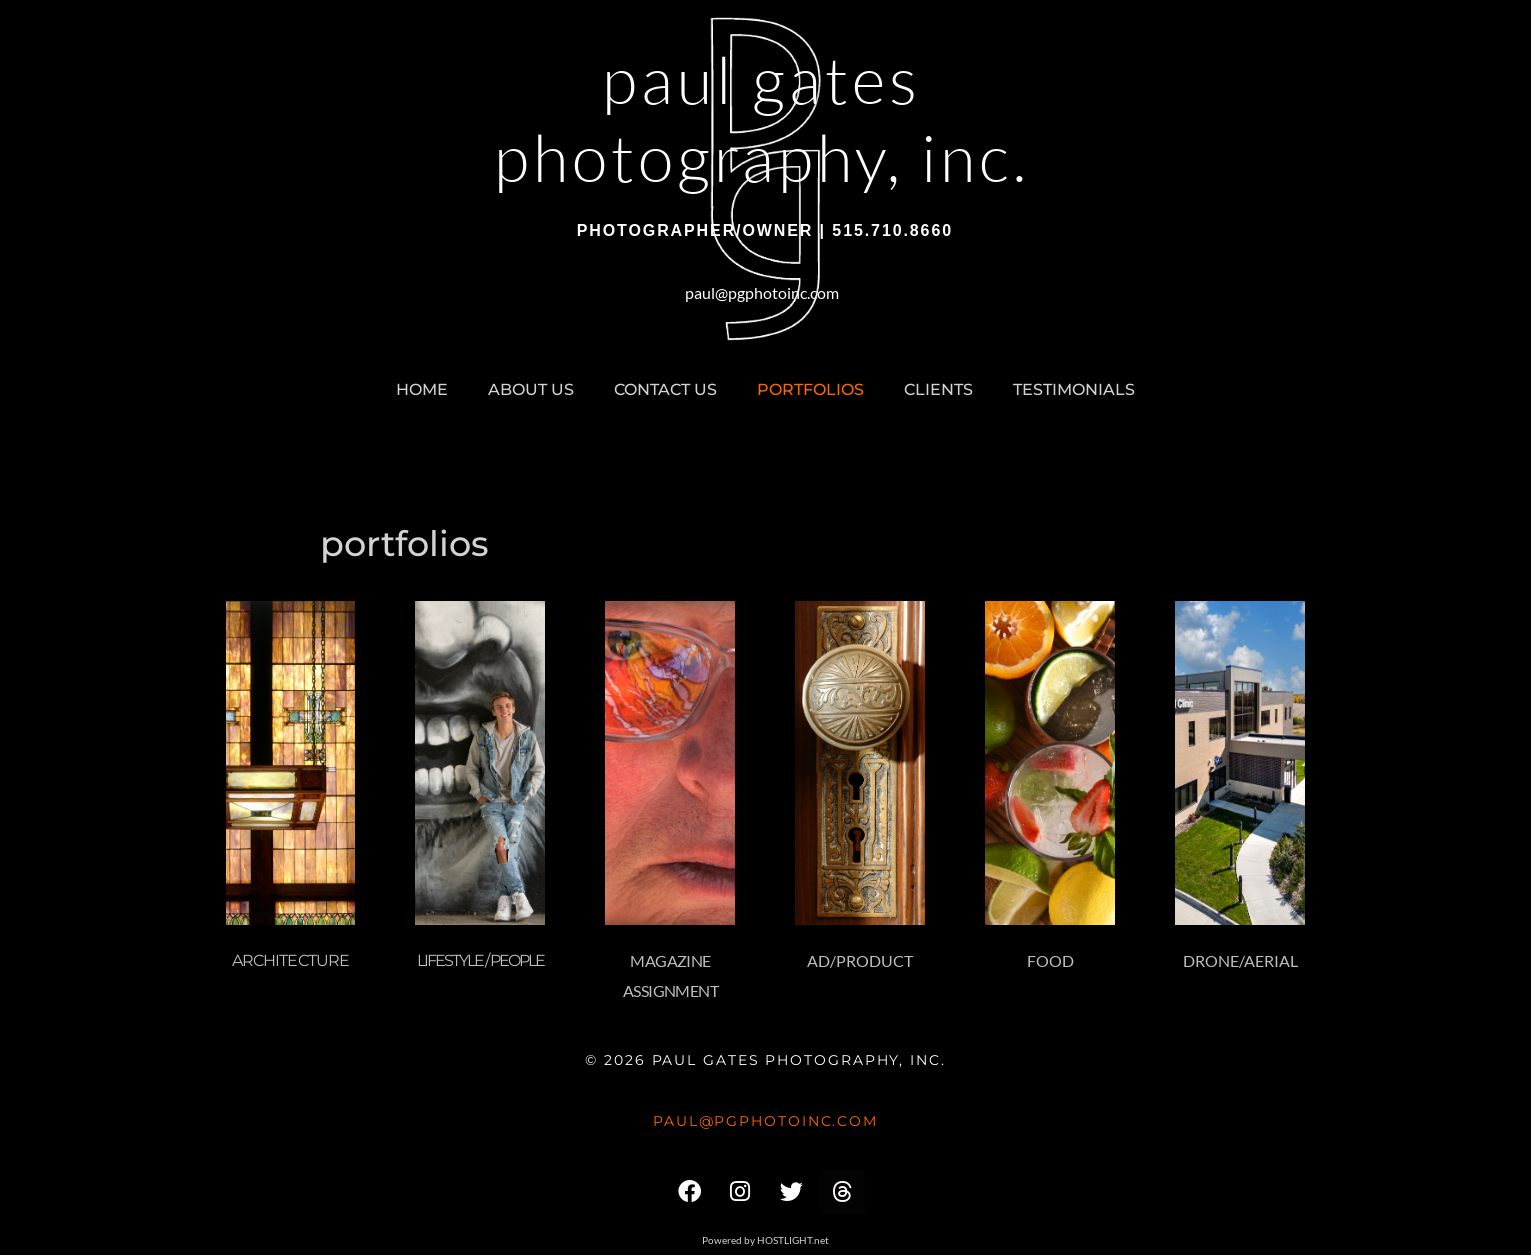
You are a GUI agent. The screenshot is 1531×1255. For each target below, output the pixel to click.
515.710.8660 (892, 230)
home (422, 389)
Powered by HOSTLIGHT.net (765, 1240)
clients (938, 389)
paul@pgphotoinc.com (762, 292)
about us (531, 389)
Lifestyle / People (480, 960)
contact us (665, 389)
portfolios (810, 389)
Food (1050, 960)
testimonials (1074, 389)
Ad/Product (860, 960)
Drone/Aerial (1240, 960)
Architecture (290, 960)
